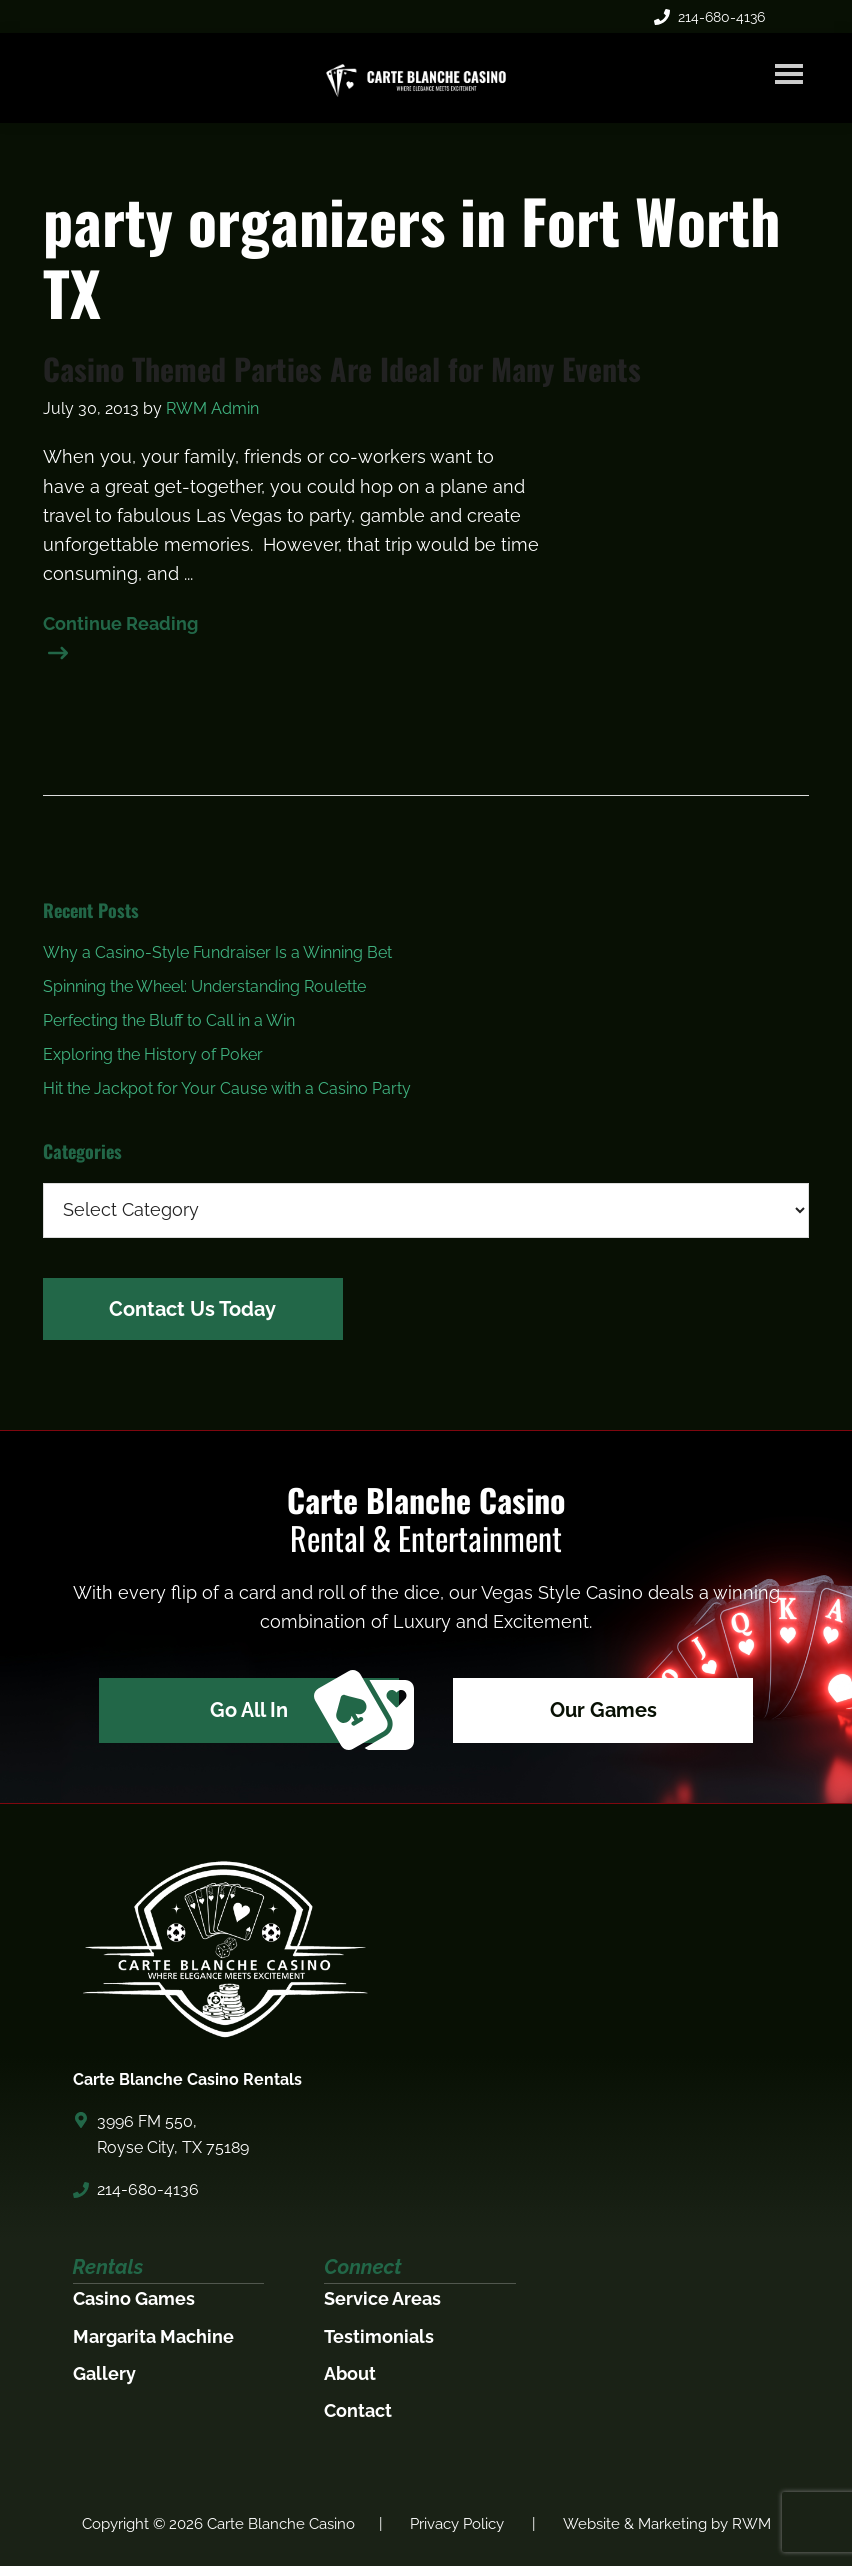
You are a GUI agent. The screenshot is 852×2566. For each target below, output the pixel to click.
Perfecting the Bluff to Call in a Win (169, 1020)
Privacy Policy (457, 2524)
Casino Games (134, 2298)
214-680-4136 (709, 17)
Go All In (304, 1710)
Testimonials (379, 2336)
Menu (789, 74)
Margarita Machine (153, 2336)
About (350, 2373)
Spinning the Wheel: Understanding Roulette (204, 986)
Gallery (104, 2373)
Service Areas (382, 2298)
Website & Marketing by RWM (667, 2524)
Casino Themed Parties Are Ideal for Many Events (342, 369)
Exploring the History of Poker (153, 1054)
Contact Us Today (192, 1309)
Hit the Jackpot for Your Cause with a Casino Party (227, 1088)
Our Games (603, 1710)
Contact (358, 2410)
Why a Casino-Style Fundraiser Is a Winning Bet (217, 952)
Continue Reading (120, 626)
